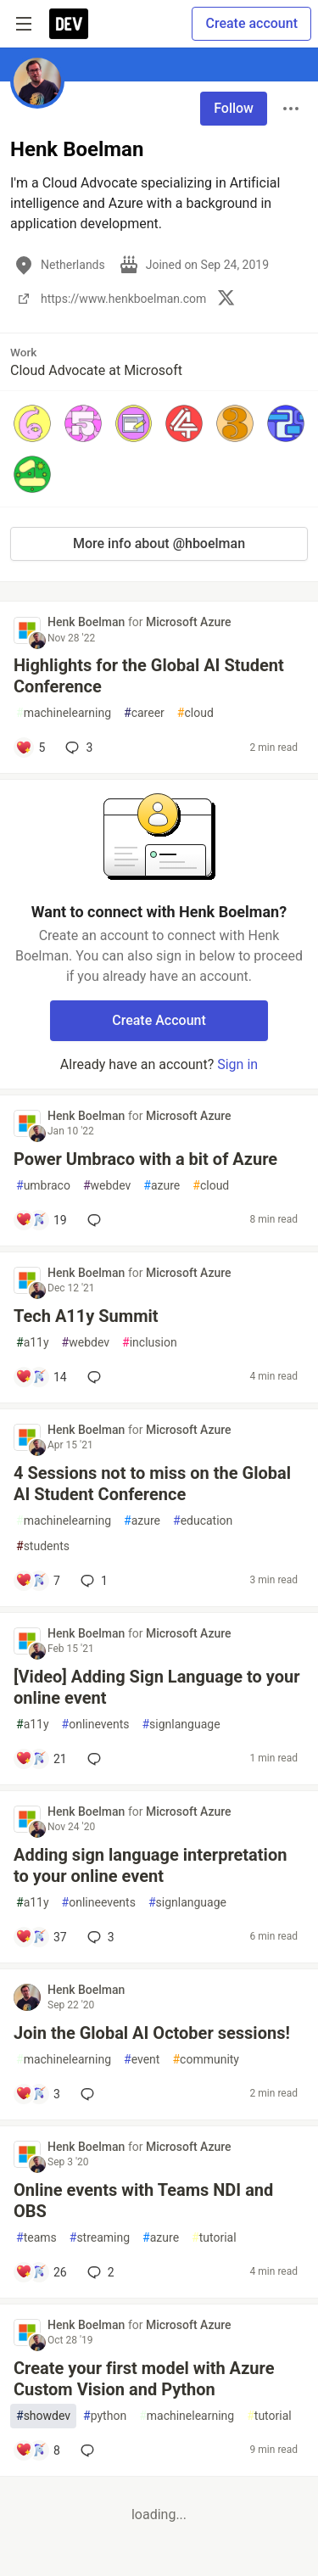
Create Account (159, 1020)
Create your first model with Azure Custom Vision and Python (144, 2379)
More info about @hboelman (159, 543)
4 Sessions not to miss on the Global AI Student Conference (152, 1483)
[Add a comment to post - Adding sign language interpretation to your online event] (41, 1937)
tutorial (214, 2238)
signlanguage (181, 1724)
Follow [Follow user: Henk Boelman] (234, 108)
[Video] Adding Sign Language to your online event (157, 1687)
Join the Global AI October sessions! (152, 2033)
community (205, 2060)
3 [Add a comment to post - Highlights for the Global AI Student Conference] (77, 747)
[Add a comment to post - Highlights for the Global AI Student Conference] (30, 747)
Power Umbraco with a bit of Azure (145, 1159)
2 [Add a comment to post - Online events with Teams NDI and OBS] (99, 2272)
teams (36, 2238)
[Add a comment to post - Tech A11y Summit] (41, 1377)
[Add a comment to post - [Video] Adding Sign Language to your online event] (41, 1759)
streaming (100, 2238)
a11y (32, 1343)
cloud (195, 713)
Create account (251, 23)
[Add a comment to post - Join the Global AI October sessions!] (37, 2094)
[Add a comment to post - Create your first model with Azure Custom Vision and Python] (37, 2450)
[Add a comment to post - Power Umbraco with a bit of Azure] (41, 1220)
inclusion (149, 1343)
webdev (107, 1186)
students (43, 1546)
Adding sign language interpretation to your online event (150, 1865)
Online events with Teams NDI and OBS (143, 2200)
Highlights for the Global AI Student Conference (149, 676)
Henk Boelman (87, 622)
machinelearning (63, 713)
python (104, 2416)
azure (161, 1186)
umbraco (43, 1186)
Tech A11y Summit (86, 1316)
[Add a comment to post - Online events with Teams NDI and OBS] (41, 2272)
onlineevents (99, 1903)
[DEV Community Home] (68, 24)
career (144, 713)
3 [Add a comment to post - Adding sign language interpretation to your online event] (99, 1937)
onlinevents (96, 1724)
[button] (32, 423)
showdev (43, 2416)
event (141, 2060)
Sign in (237, 1064)
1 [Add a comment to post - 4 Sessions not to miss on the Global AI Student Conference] (92, 1581)
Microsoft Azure (189, 622)
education (202, 1521)
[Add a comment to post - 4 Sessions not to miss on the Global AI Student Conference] (37, 1580)
